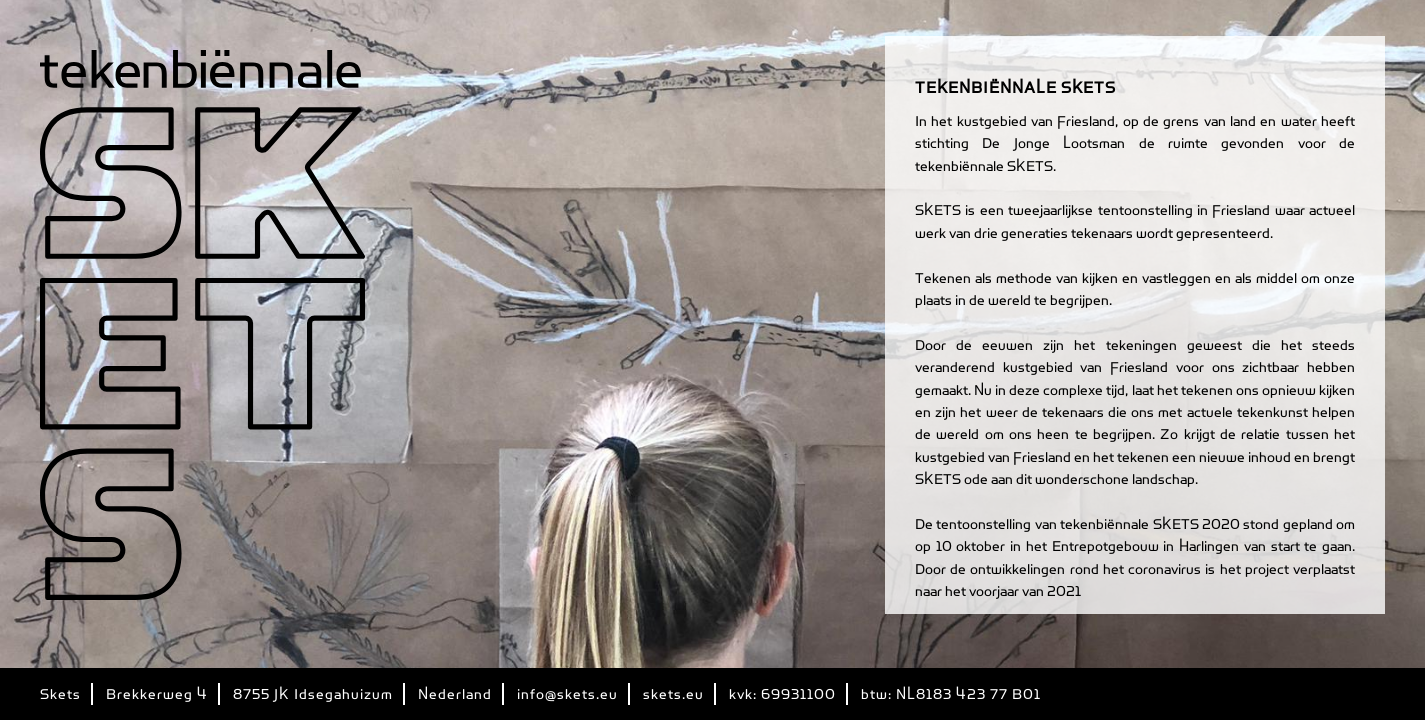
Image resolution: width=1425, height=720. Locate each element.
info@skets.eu (567, 694)
